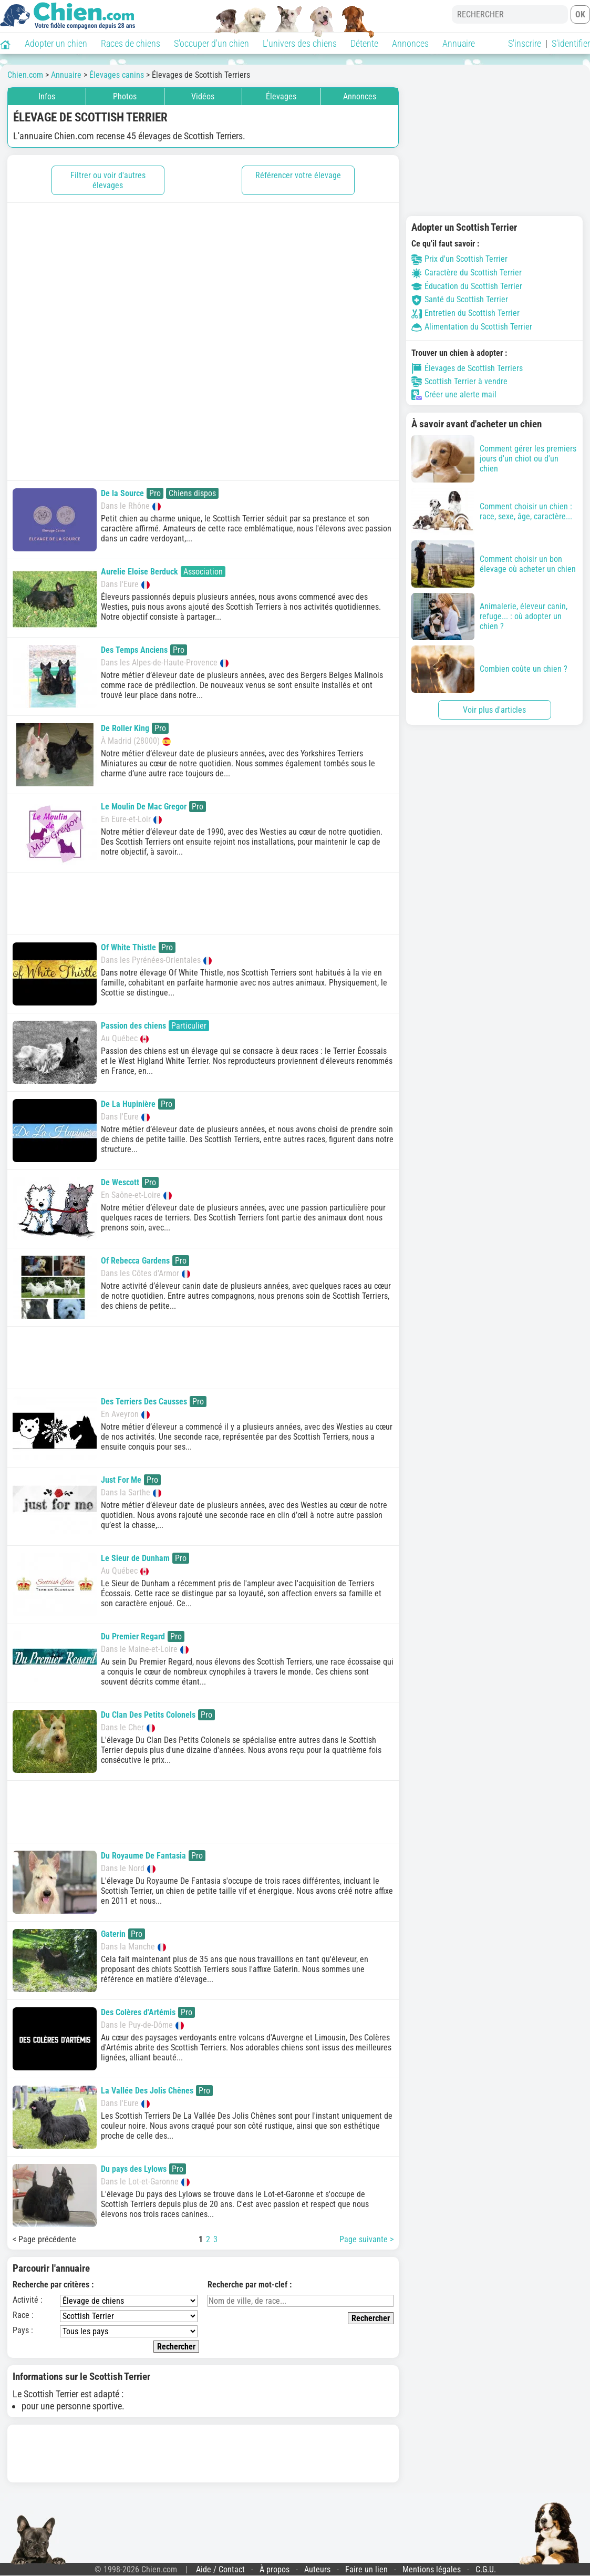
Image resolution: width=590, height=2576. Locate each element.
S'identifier (571, 43)
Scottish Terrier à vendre (459, 381)
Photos (125, 96)
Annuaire (458, 43)
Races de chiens (130, 43)
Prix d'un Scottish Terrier (459, 259)
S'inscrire (524, 43)
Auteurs (317, 2569)
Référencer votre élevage (298, 175)
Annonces (410, 43)
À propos (274, 2569)
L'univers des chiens (300, 43)
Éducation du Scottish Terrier (466, 286)
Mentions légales (431, 2569)
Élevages (281, 96)
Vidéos (202, 96)
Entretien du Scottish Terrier (465, 313)
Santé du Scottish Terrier (459, 299)
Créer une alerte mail (453, 394)
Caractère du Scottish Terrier (466, 273)
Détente (364, 43)
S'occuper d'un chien (211, 43)
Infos (46, 96)
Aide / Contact (220, 2569)
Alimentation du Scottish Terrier (471, 327)
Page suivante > (366, 2239)
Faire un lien (366, 2569)
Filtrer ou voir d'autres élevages (108, 180)
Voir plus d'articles (494, 710)
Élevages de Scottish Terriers (467, 368)
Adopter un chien (56, 43)
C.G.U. (485, 2569)
